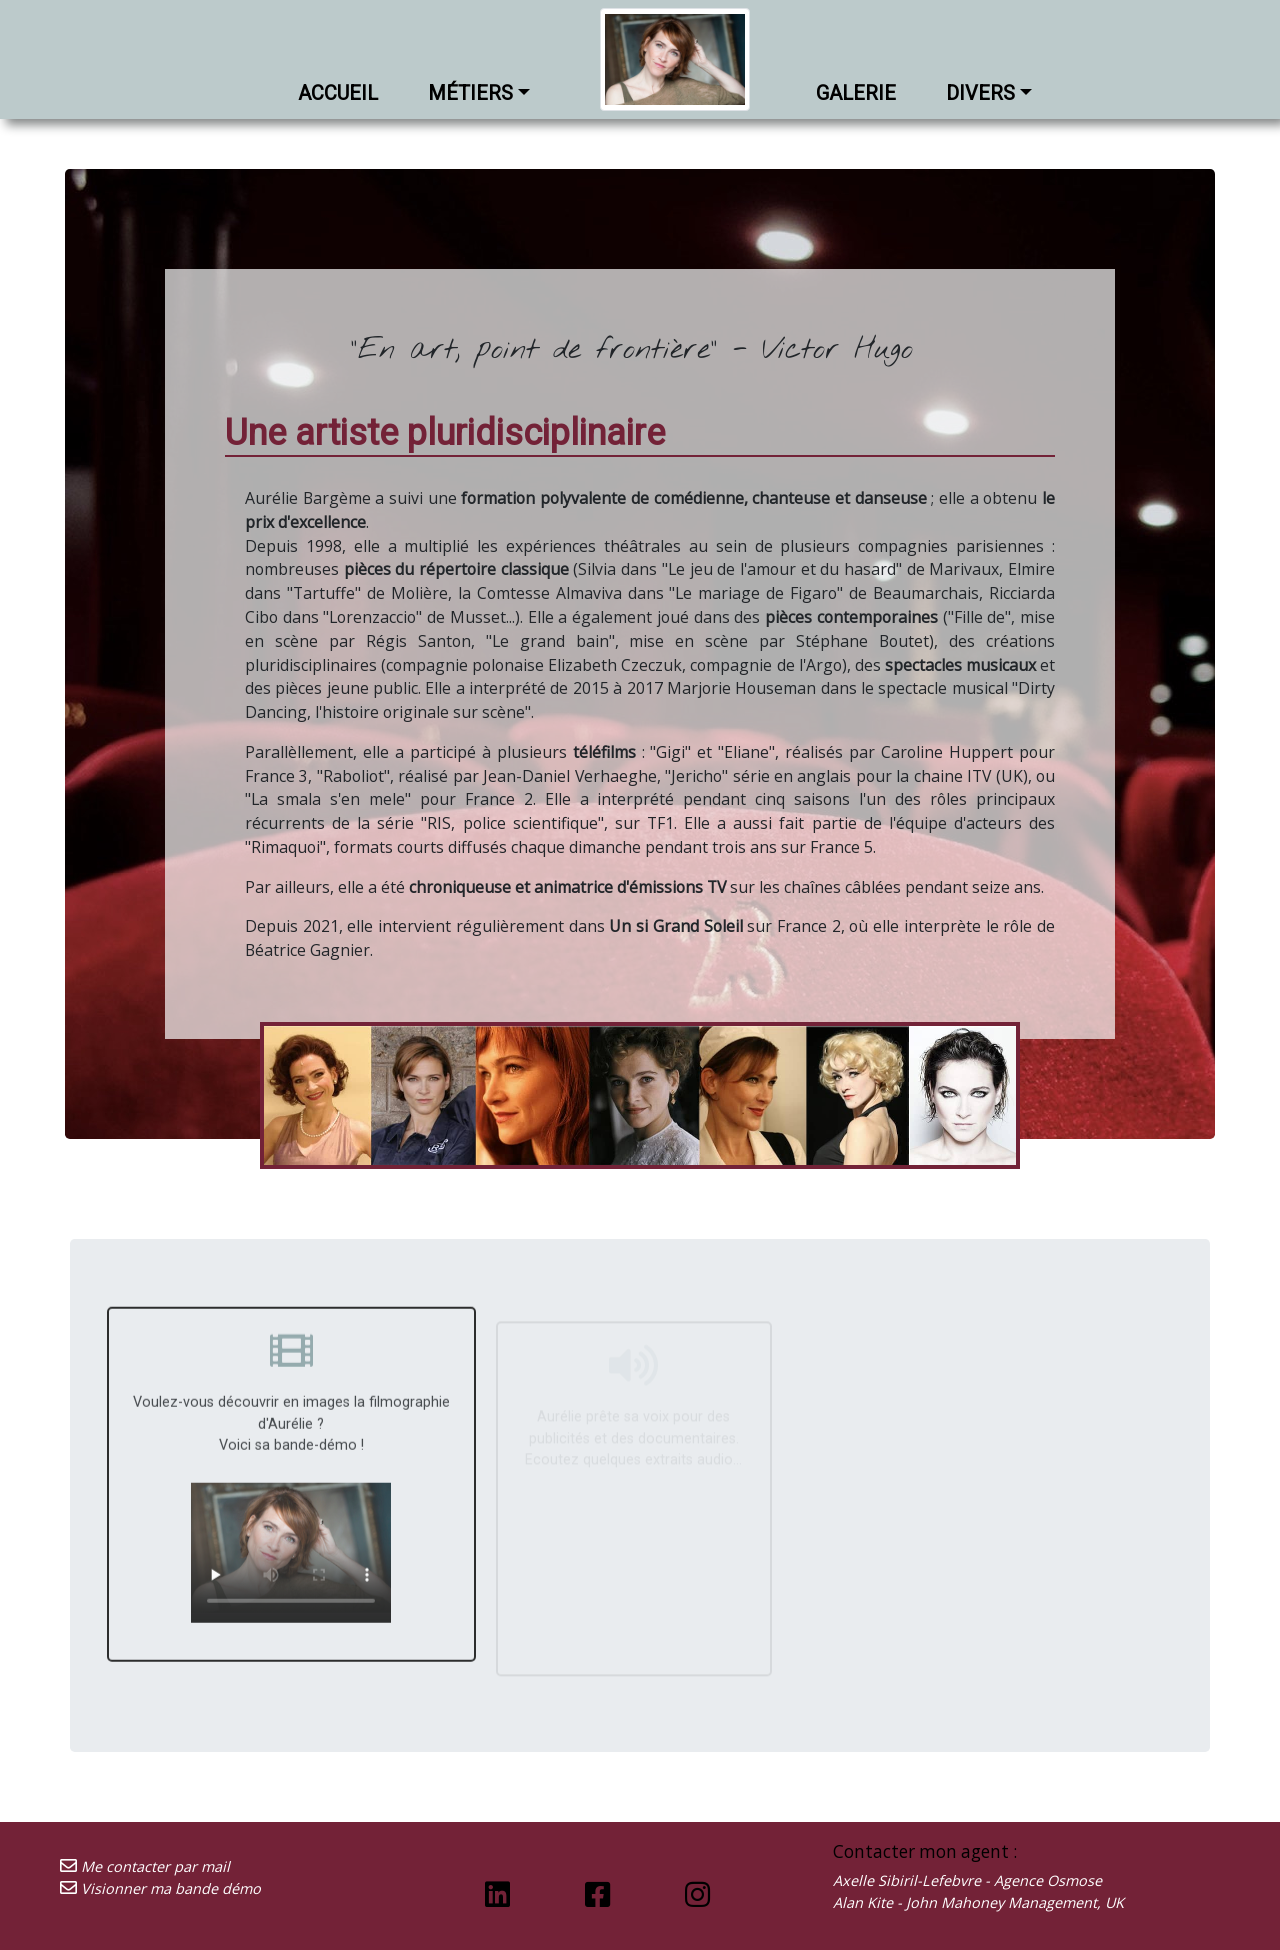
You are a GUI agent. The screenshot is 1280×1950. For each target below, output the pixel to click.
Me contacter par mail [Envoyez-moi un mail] (145, 1866)
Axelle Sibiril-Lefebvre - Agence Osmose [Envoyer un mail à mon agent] (967, 1880)
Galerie (856, 93)
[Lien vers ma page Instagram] (697, 1893)
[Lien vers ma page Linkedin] (497, 1893)
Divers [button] (980, 93)
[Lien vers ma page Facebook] (597, 1893)
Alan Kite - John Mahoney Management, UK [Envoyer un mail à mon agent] (978, 1902)
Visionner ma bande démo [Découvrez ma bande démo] (160, 1888)
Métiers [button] (470, 93)
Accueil (338, 93)
